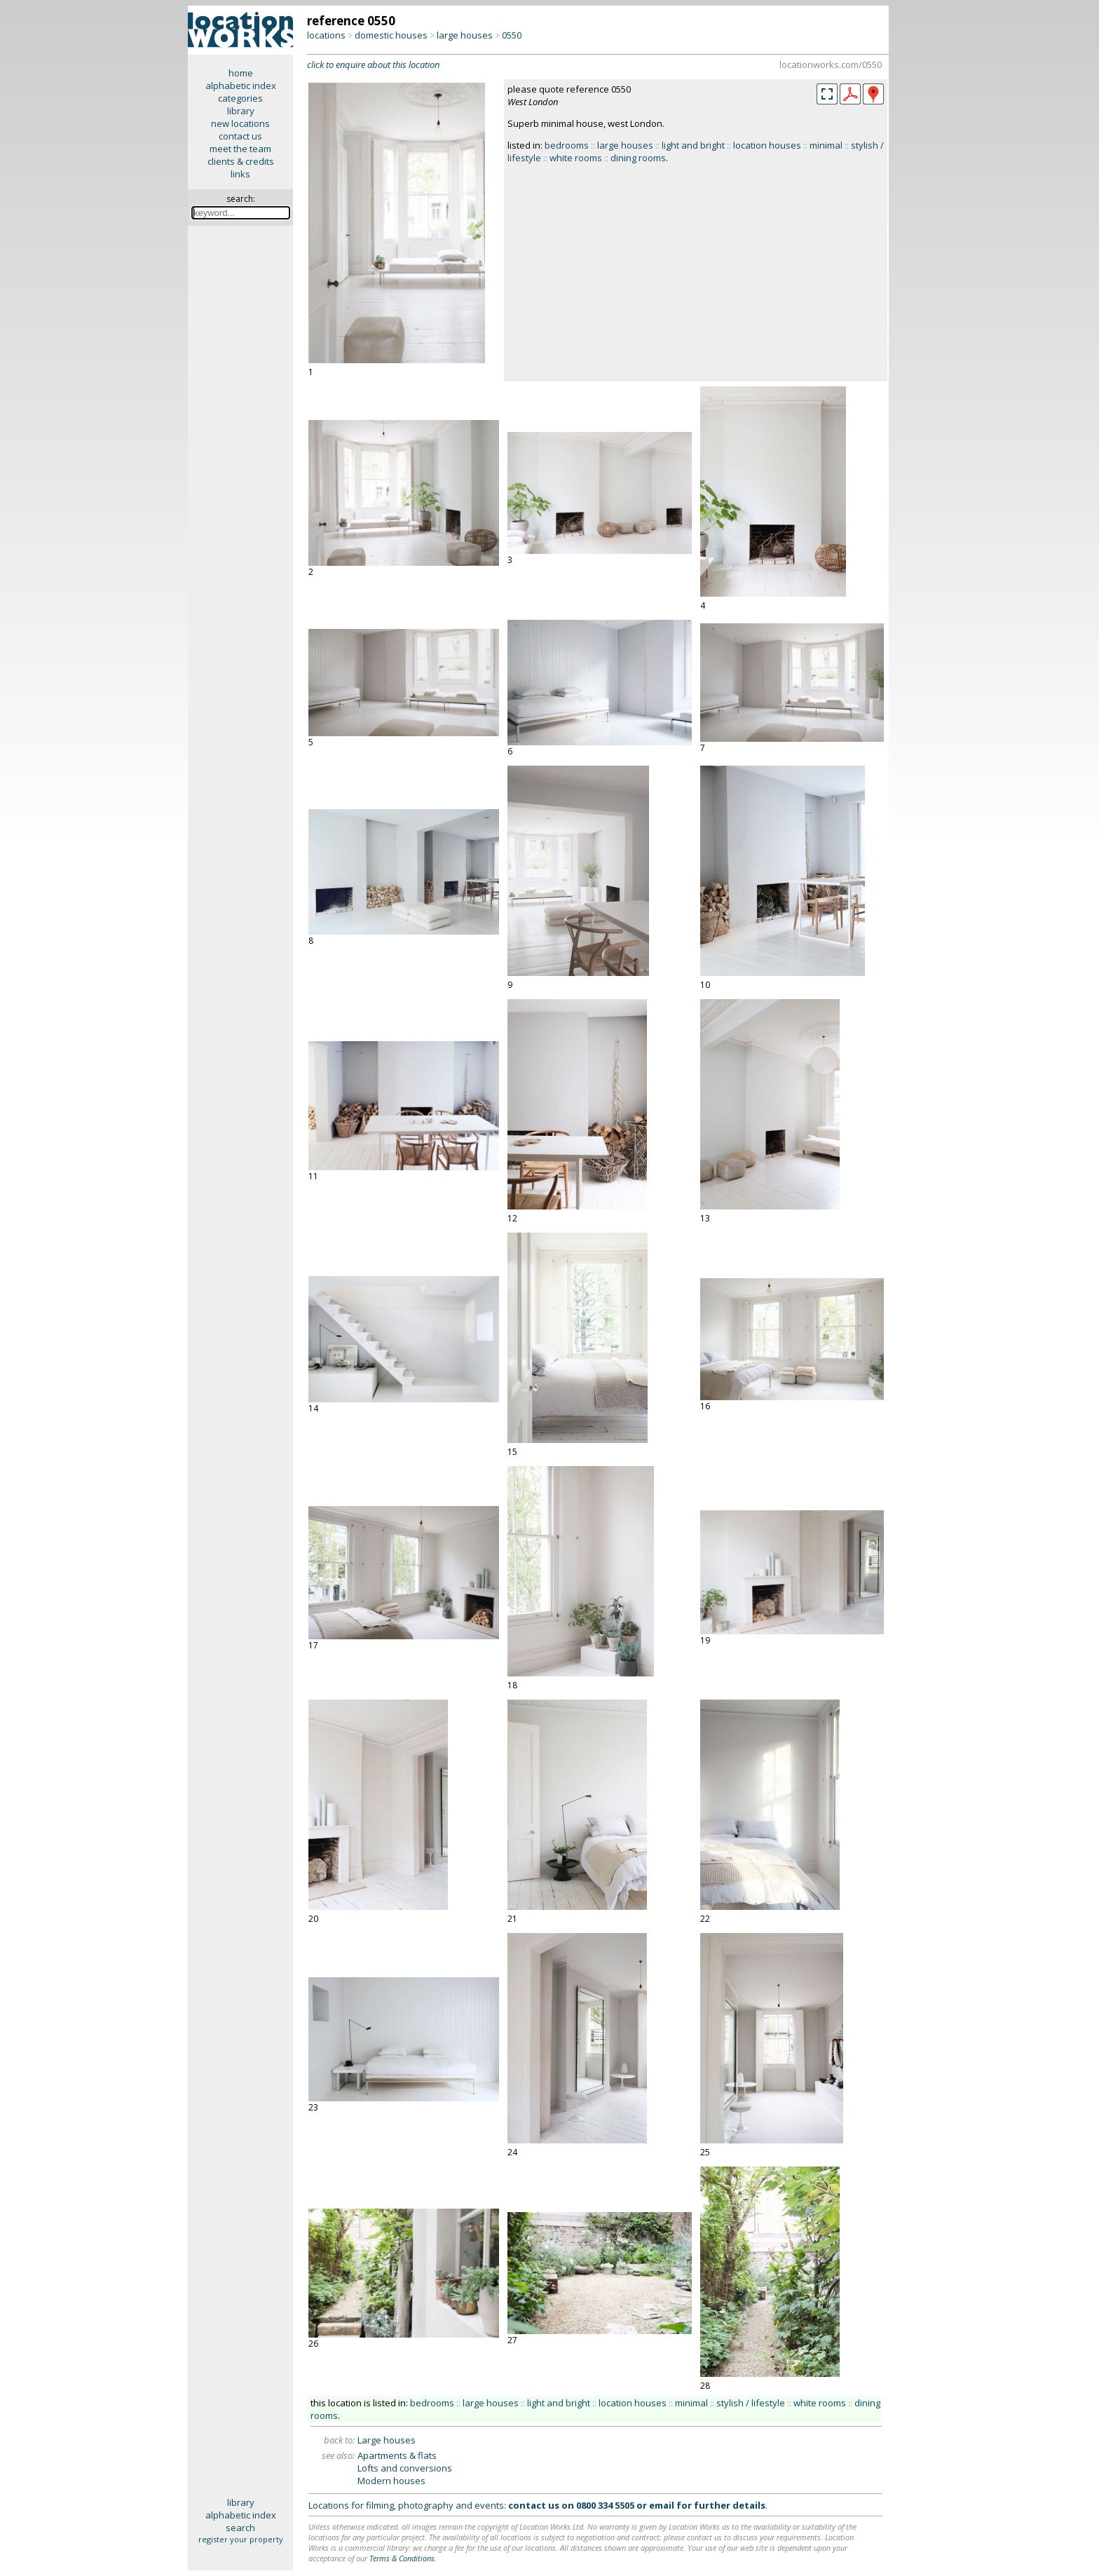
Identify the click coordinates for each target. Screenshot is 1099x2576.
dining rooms (638, 157)
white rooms (576, 157)
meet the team (240, 148)
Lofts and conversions (404, 2468)
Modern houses (391, 2480)
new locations (240, 123)
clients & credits (240, 161)
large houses (465, 35)
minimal (826, 145)
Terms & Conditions (402, 2558)
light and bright (693, 145)
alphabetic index (240, 85)
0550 (511, 35)
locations (326, 35)
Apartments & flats (397, 2455)
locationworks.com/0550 (830, 64)
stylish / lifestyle (750, 2403)
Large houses (386, 2440)
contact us (240, 136)
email (661, 2505)
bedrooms (567, 145)
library (240, 110)
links (240, 174)
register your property (240, 2539)
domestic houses (391, 35)
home (240, 73)
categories (240, 98)
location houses (767, 145)
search (240, 2527)
